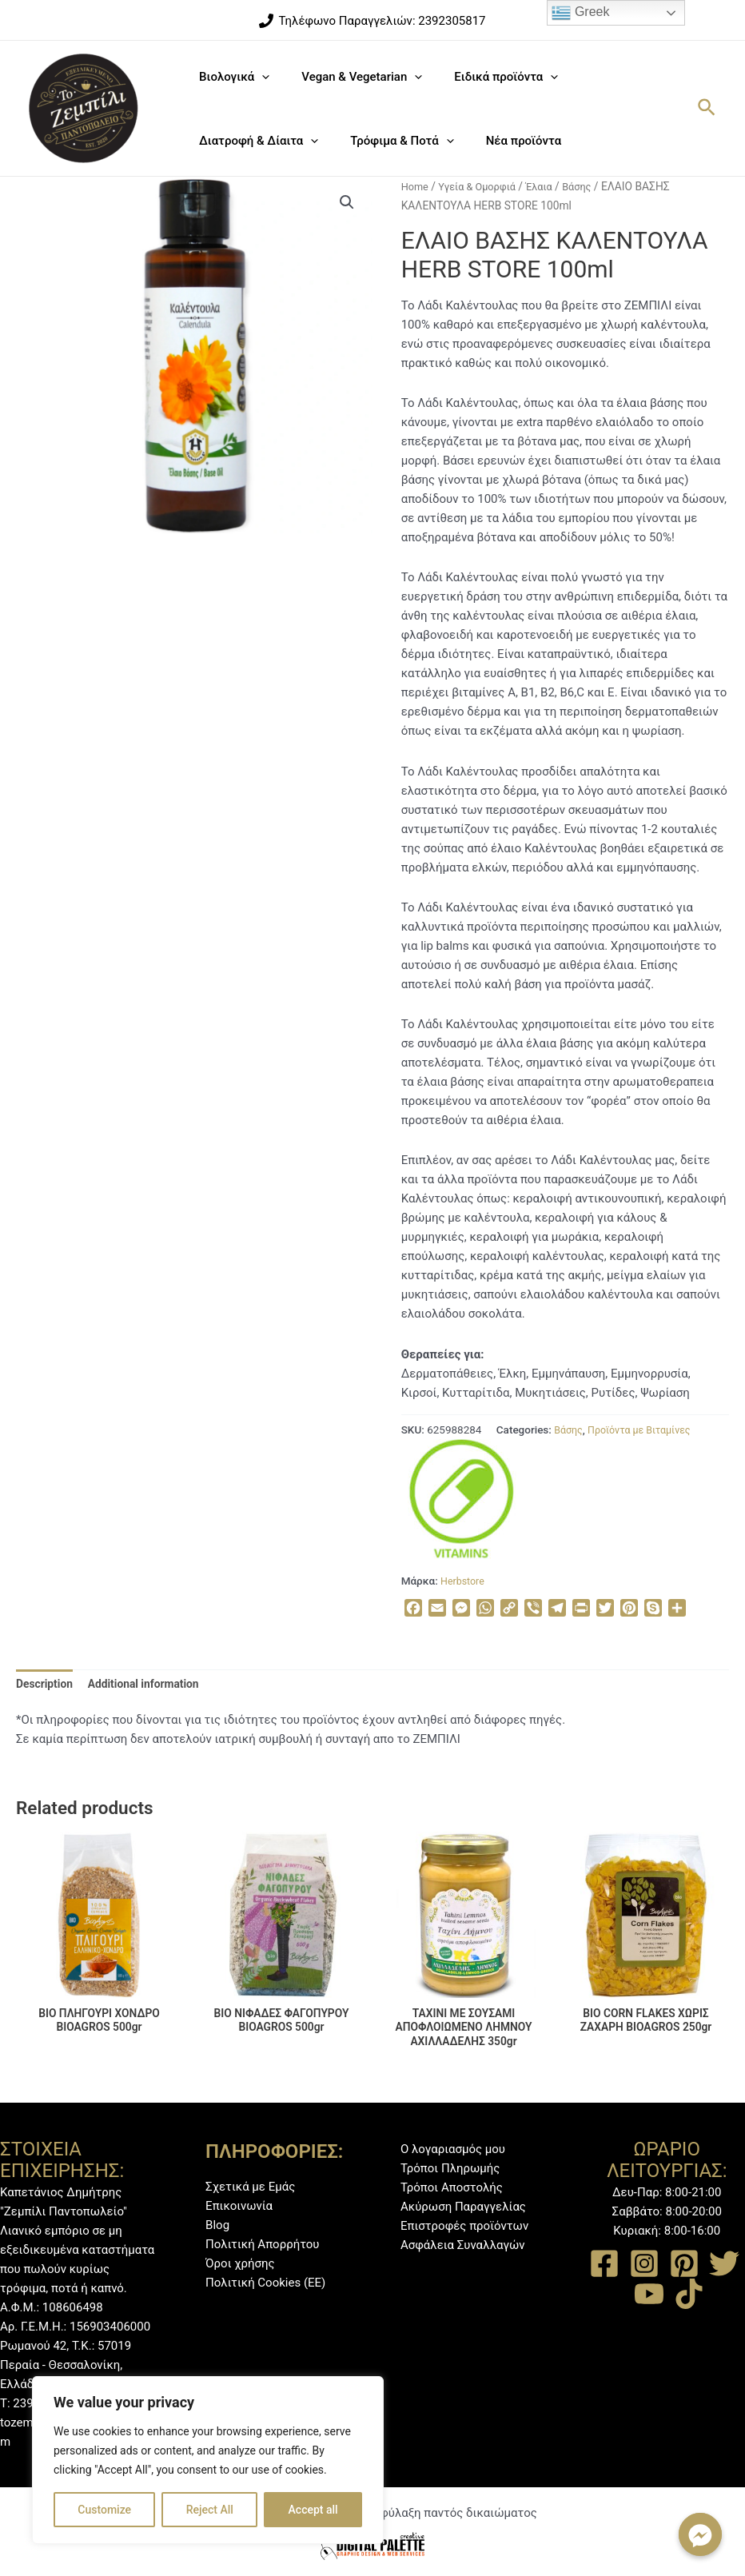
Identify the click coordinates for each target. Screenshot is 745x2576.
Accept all (313, 2509)
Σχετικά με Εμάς (250, 2186)
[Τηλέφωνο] (372, 21)
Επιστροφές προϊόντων (464, 2226)
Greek (580, 12)
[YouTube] (649, 2294)
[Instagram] (644, 2263)
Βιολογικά (230, 77)
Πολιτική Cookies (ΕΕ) (265, 2282)
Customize (104, 2509)
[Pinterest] (684, 2263)
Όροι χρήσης (240, 2263)
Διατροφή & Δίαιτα (254, 141)
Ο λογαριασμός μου (452, 2149)
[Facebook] (604, 2263)
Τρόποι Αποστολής (451, 2187)
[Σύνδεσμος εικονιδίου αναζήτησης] (707, 108)
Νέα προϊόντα (503, 141)
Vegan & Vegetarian (349, 77)
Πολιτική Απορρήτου (262, 2244)
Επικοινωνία (239, 2206)
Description (47, 1685)
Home (416, 186)
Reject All (209, 2509)
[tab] (47, 1685)
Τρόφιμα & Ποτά (389, 141)
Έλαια (549, 186)
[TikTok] (689, 2294)
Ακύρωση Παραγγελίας (463, 2206)
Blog (217, 2225)
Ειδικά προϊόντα (486, 77)
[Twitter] (724, 2263)
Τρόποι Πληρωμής (450, 2168)
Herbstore (464, 1580)
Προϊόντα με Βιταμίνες (646, 1429)
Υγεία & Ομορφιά (482, 186)
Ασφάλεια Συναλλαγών (462, 2245)
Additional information (153, 1685)
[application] (257, 77)
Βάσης (589, 186)
